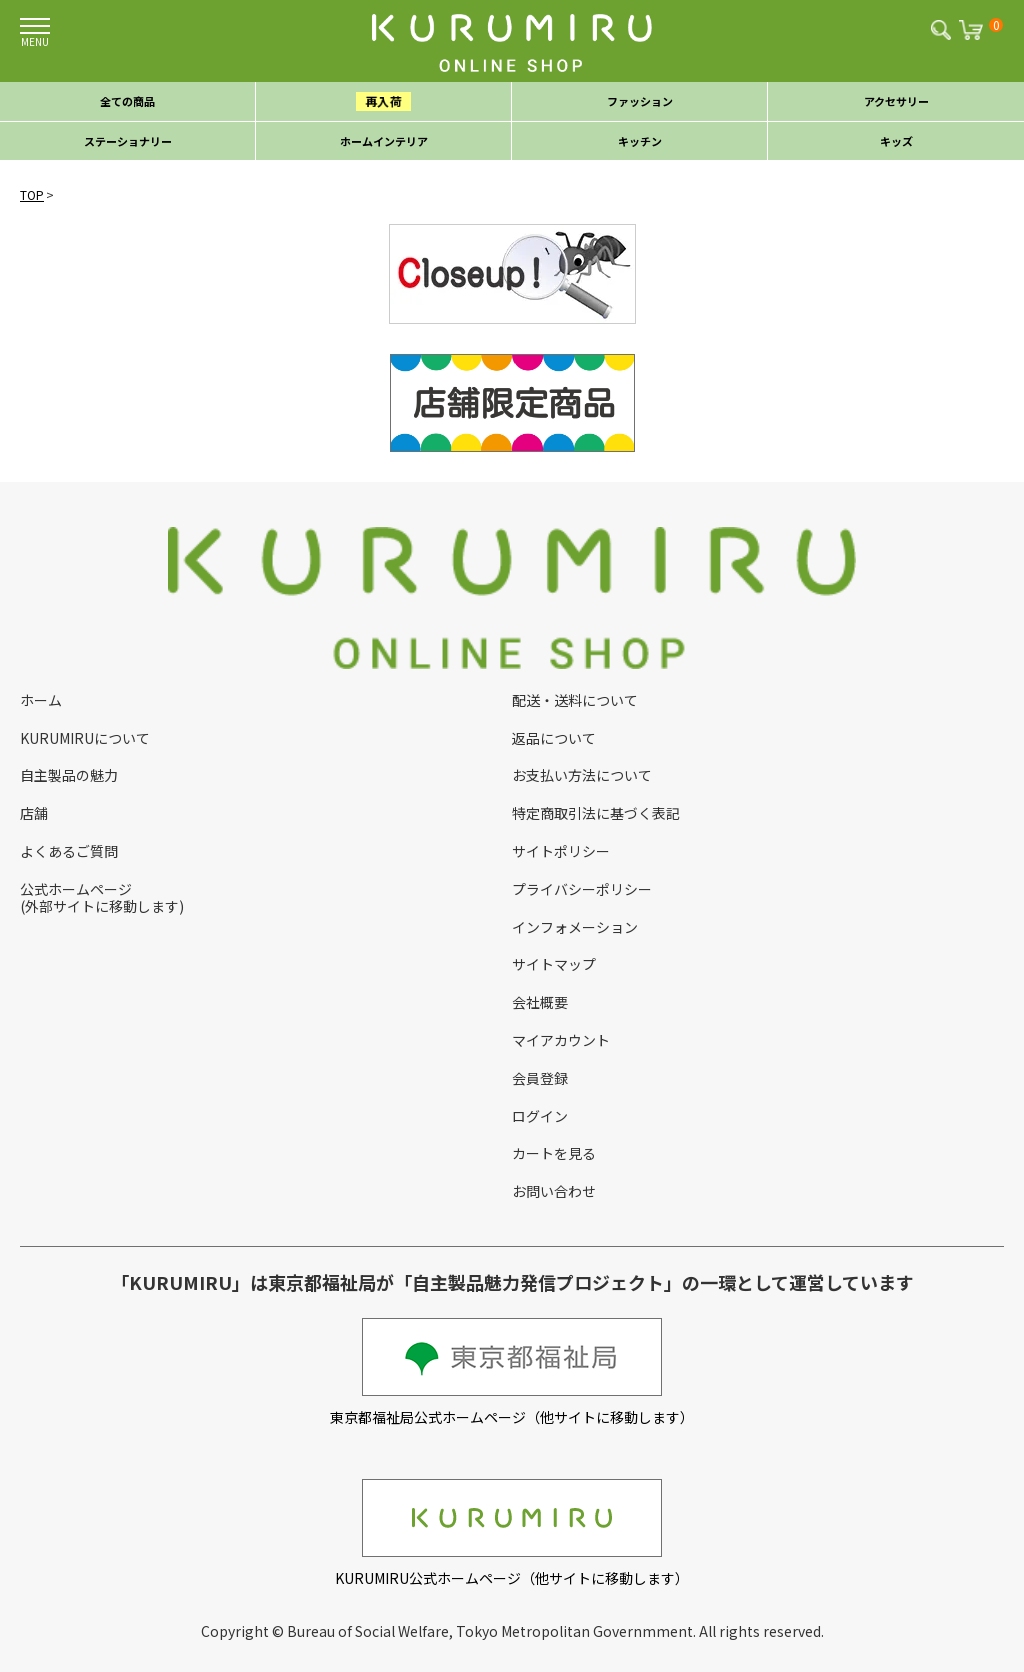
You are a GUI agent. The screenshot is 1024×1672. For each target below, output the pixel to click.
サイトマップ (554, 964)
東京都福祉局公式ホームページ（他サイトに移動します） (512, 1372)
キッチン (640, 141)
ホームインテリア (384, 141)
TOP (32, 194)
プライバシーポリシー (582, 889)
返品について (554, 738)
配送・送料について (575, 700)
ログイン (540, 1116)
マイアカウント (561, 1040)
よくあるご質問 (69, 851)
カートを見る (554, 1153)
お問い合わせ (554, 1191)
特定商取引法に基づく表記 (596, 813)
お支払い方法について (582, 775)
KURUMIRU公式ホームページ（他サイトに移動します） (512, 1533)
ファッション (640, 101)
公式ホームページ (76, 889)
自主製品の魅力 (69, 775)
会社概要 (540, 1002)
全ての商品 (127, 101)
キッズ (896, 141)
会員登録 (540, 1078)
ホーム (41, 700)
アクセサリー (896, 101)
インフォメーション (575, 927)
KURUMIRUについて (85, 738)
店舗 (34, 813)
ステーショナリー (128, 141)
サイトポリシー (561, 851)
